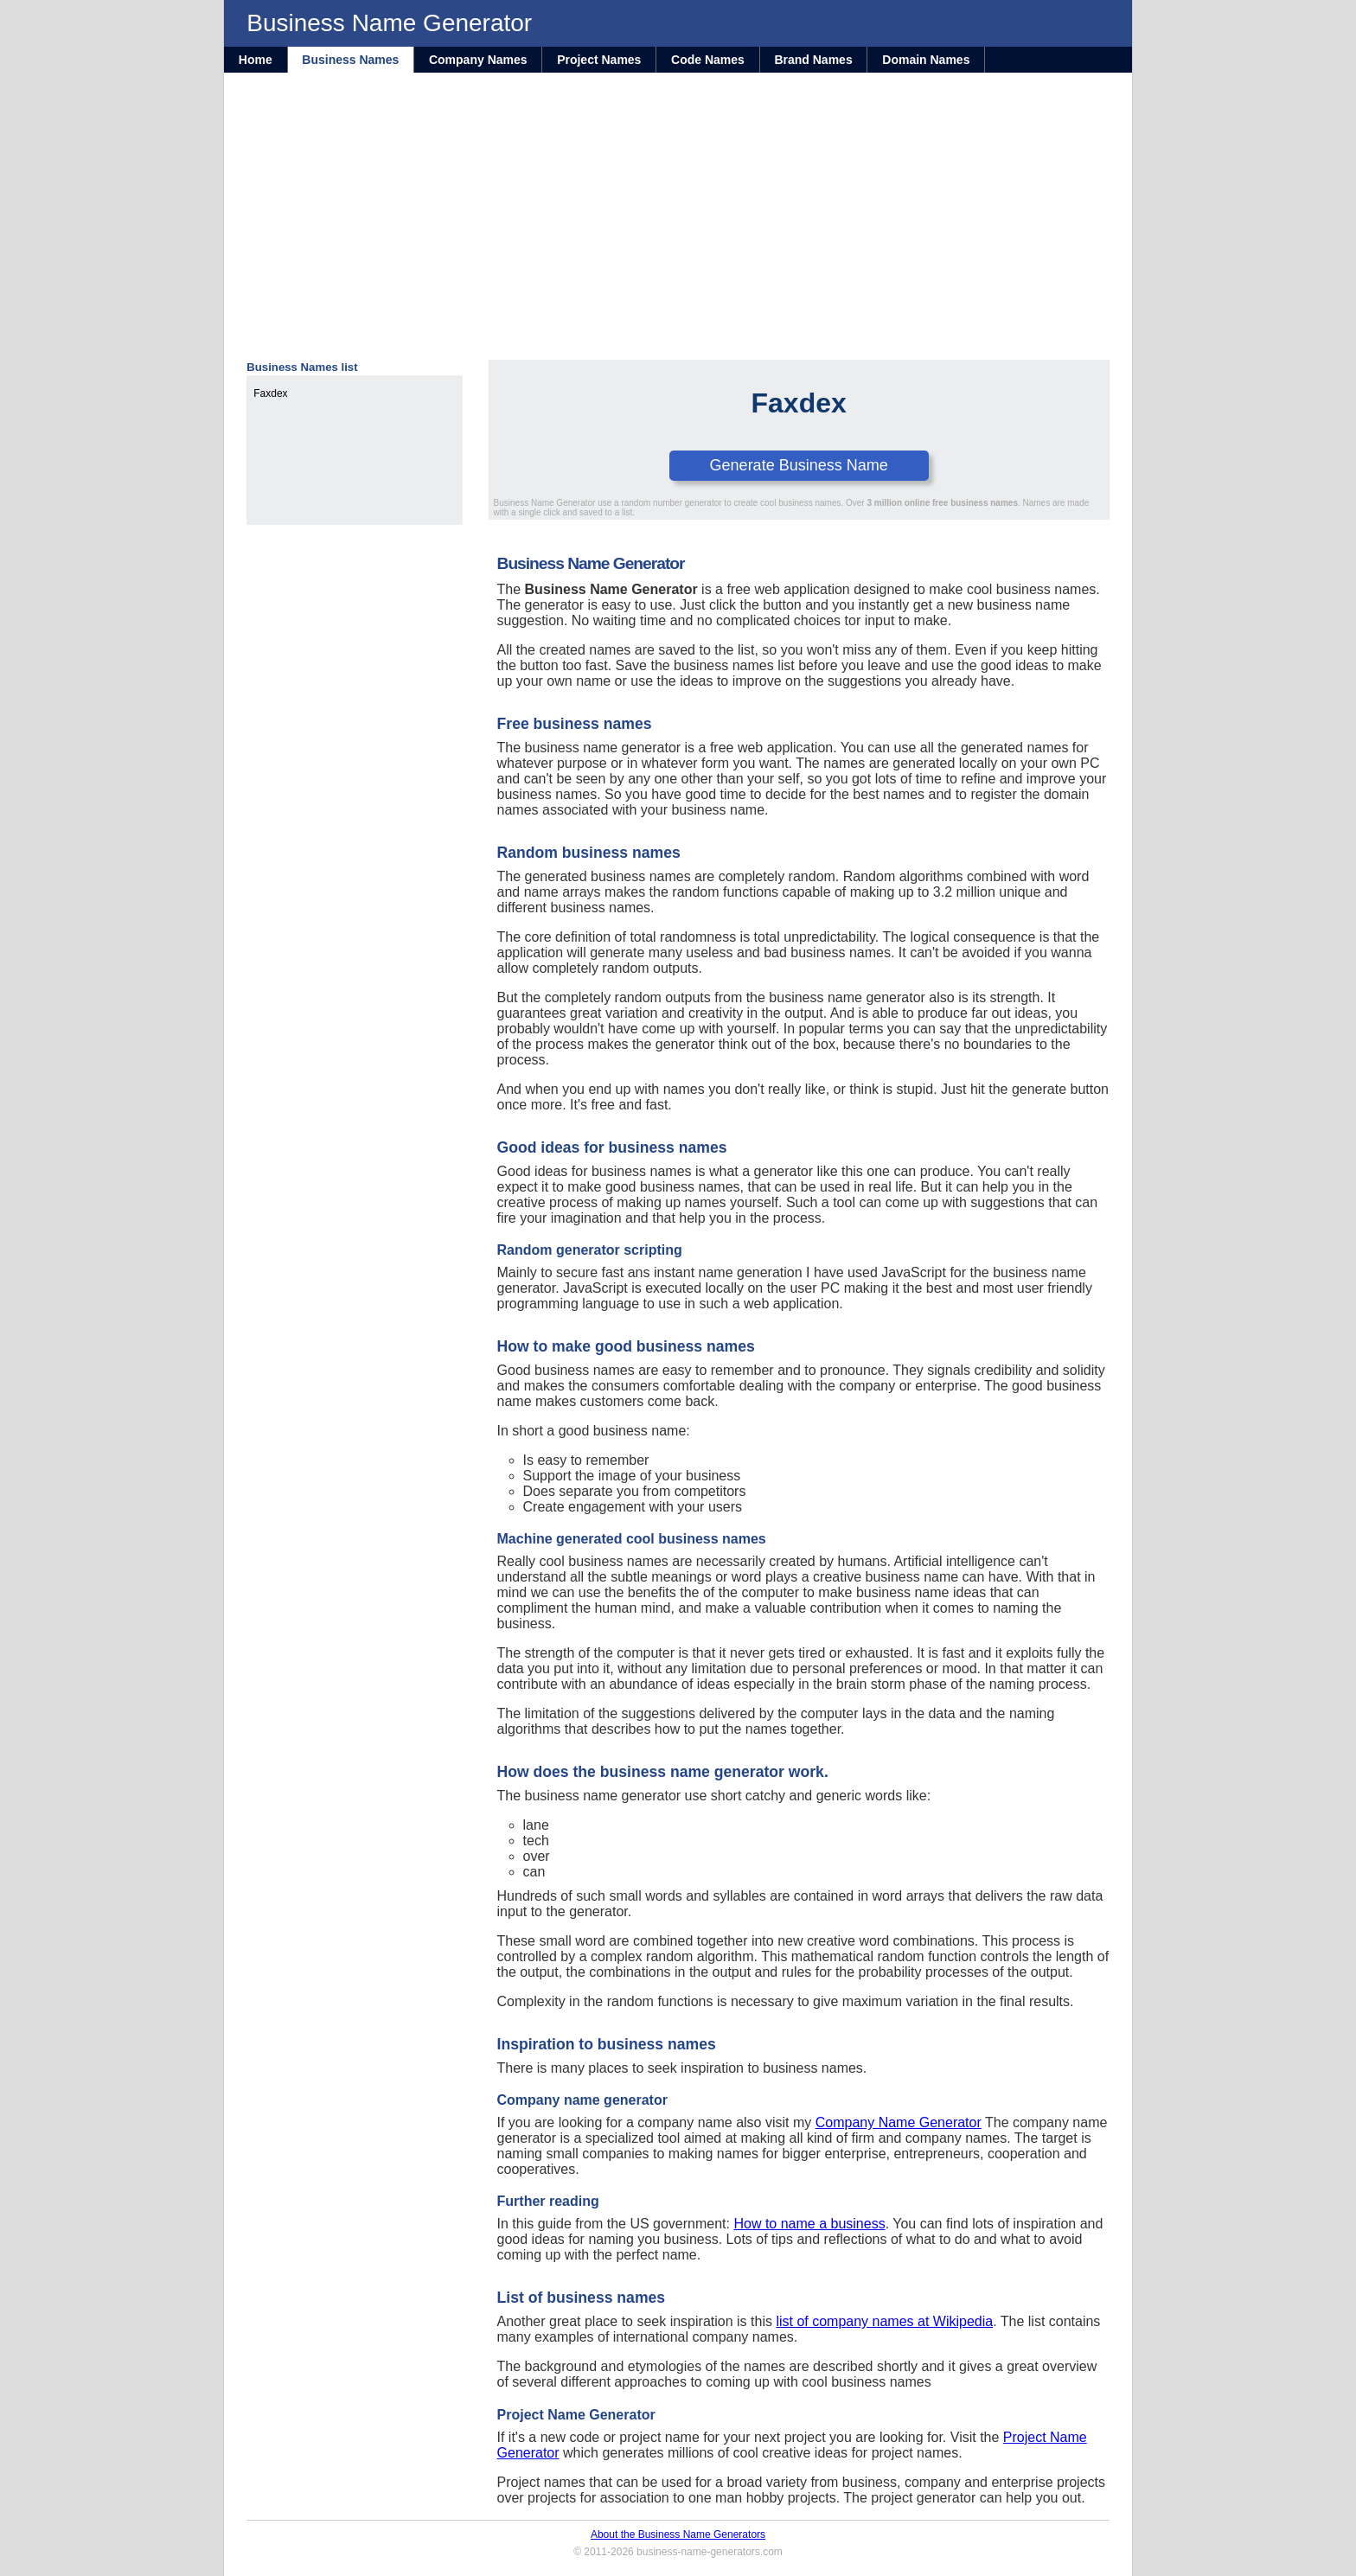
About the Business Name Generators (678, 2534)
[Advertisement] (678, 230)
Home (255, 60)
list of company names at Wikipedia (884, 2321)
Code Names (708, 60)
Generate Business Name (799, 465)
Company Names (478, 60)
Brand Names (813, 60)
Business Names (350, 60)
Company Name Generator (899, 2122)
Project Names (599, 60)
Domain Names (925, 60)
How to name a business (809, 2223)
